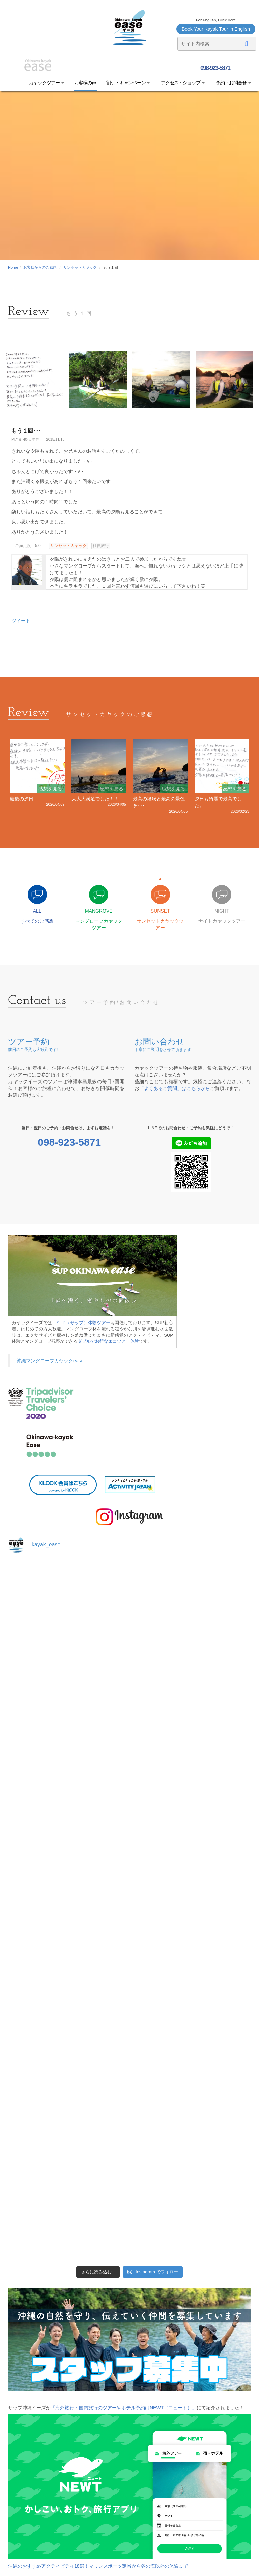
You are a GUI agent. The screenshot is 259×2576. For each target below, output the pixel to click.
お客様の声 (85, 82)
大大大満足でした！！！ (97, 798)
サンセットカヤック (80, 267)
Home (13, 267)
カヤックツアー (46, 82)
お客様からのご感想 (40, 267)
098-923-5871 (214, 68)
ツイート (20, 620)
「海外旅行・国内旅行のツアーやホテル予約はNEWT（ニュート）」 (124, 2407)
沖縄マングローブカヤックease (50, 1360)
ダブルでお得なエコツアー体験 (108, 1341)
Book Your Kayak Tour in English (216, 29)
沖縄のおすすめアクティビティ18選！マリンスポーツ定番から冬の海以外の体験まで (98, 2566)
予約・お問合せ (233, 82)
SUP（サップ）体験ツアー (84, 1322)
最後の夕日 (21, 798)
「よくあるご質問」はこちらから (174, 1088)
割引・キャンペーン (128, 82)
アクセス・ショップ (182, 82)
